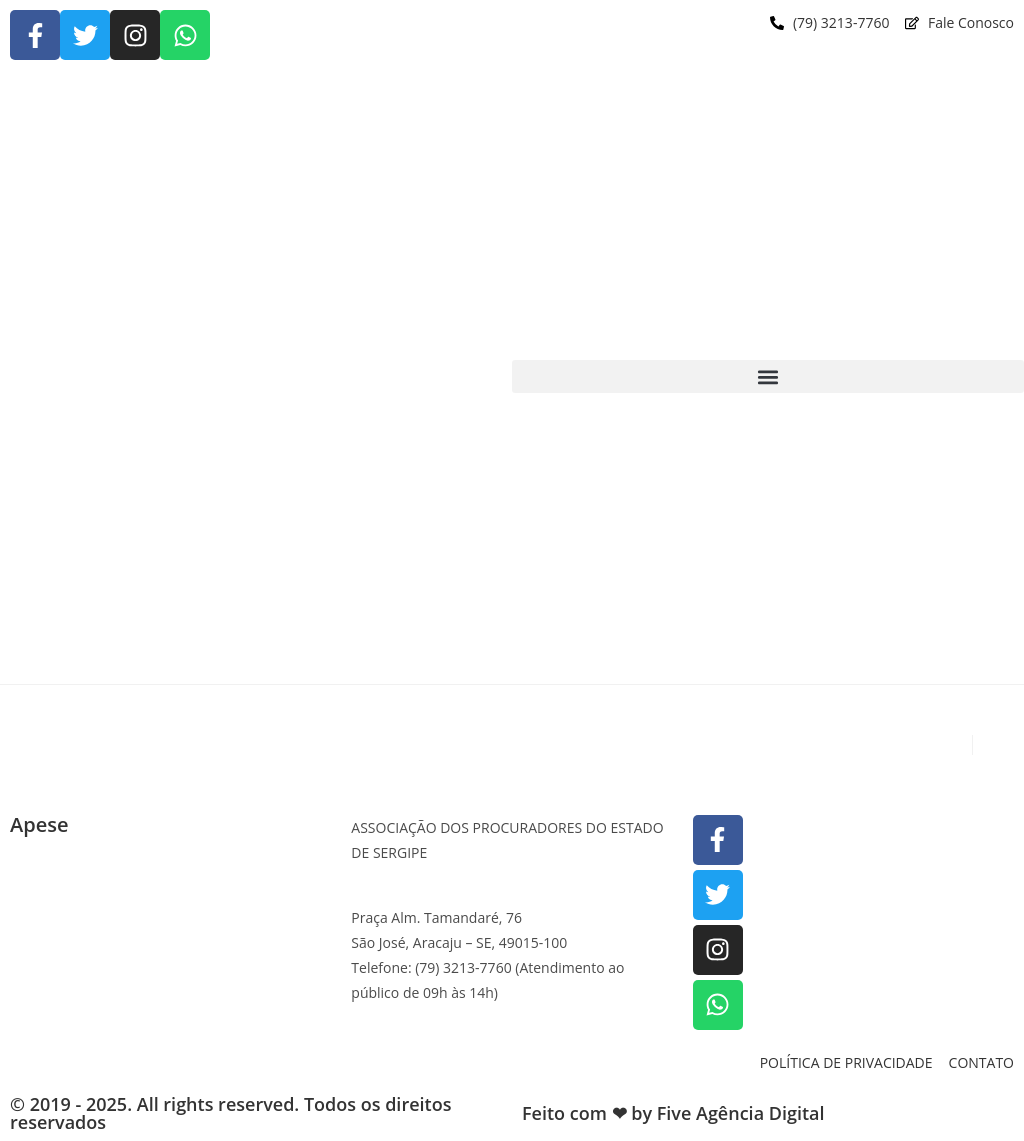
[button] (768, 376)
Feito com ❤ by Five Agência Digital (673, 1113)
